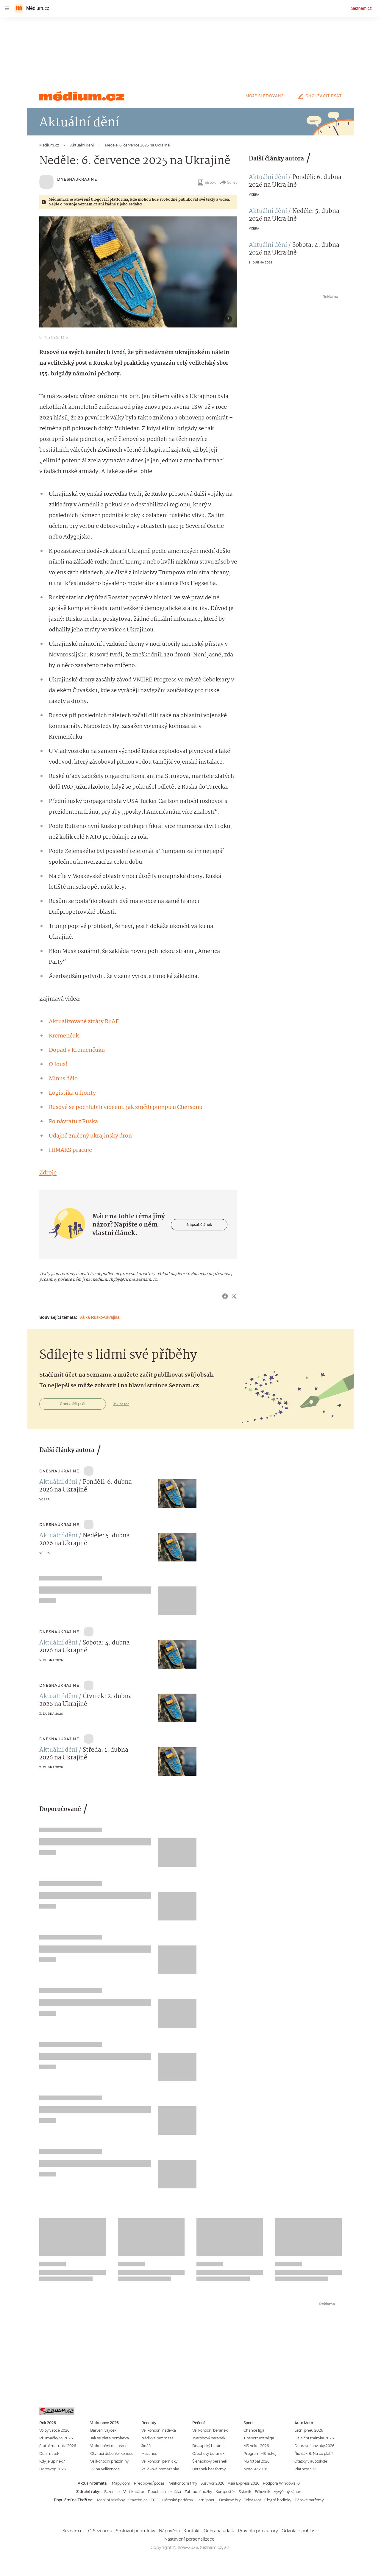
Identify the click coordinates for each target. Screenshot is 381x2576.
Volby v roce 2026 (54, 2430)
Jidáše (146, 2446)
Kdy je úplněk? (52, 2461)
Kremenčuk (64, 1036)
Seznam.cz (361, 8)
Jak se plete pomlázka (109, 2438)
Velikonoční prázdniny (109, 2461)
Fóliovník (262, 2491)
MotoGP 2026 (255, 2469)
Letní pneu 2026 (308, 2430)
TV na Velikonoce (105, 2469)
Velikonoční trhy (183, 2483)
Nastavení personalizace (189, 2539)
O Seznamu (100, 2530)
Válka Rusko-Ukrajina (99, 1317)
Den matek (49, 2453)
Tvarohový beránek (208, 2438)
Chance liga (253, 2430)
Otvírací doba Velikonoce (111, 2453)
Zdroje (48, 1172)
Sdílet (228, 182)
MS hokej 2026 (256, 2446)
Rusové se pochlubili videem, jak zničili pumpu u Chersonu (125, 1107)
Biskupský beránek (209, 2446)
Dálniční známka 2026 (314, 2438)
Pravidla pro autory (258, 2530)
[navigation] (7, 8)
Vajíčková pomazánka (160, 2469)
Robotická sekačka (164, 2491)
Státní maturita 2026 (57, 2446)
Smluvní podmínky (135, 2530)
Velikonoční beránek (210, 2430)
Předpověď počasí (149, 2483)
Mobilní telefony (111, 2500)
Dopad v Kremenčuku (77, 1050)
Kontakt (191, 2530)
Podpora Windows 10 (281, 2483)
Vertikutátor (133, 2491)
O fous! (58, 1064)
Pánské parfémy (309, 2500)
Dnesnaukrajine (77, 179)
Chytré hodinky (277, 2500)
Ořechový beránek (208, 2453)
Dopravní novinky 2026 (314, 2446)
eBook (206, 182)
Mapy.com (121, 2483)
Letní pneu (206, 2500)
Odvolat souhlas (298, 2530)
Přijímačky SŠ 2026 (56, 2438)
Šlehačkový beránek (209, 2461)
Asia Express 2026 (243, 2483)
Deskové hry (230, 2500)
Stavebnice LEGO (143, 2500)
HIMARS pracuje (70, 1150)
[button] (138, 271)
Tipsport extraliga (258, 2438)
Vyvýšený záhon (287, 2491)
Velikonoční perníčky (159, 2461)
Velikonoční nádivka (158, 2430)
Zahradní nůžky (198, 2491)
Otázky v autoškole (310, 2461)
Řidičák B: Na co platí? (314, 2453)
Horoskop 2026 (52, 2469)
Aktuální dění (268, 177)
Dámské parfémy (177, 2500)
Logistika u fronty (72, 1093)
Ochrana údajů (219, 2530)
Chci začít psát (319, 95)
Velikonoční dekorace (108, 2446)
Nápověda (169, 2530)
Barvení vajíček (103, 2430)
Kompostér (225, 2491)
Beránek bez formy (209, 2469)
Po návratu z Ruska (73, 1121)
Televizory (252, 2500)
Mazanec (149, 2453)
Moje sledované (265, 95)
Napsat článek (199, 1224)
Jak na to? (121, 1404)
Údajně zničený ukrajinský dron (90, 1136)
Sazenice (112, 2491)
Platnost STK (305, 2469)
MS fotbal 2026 (256, 2461)
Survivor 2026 (212, 2483)
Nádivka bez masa (157, 2438)
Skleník (245, 2491)
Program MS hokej (259, 2453)
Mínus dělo (63, 1078)
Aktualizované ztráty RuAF (84, 1021)
